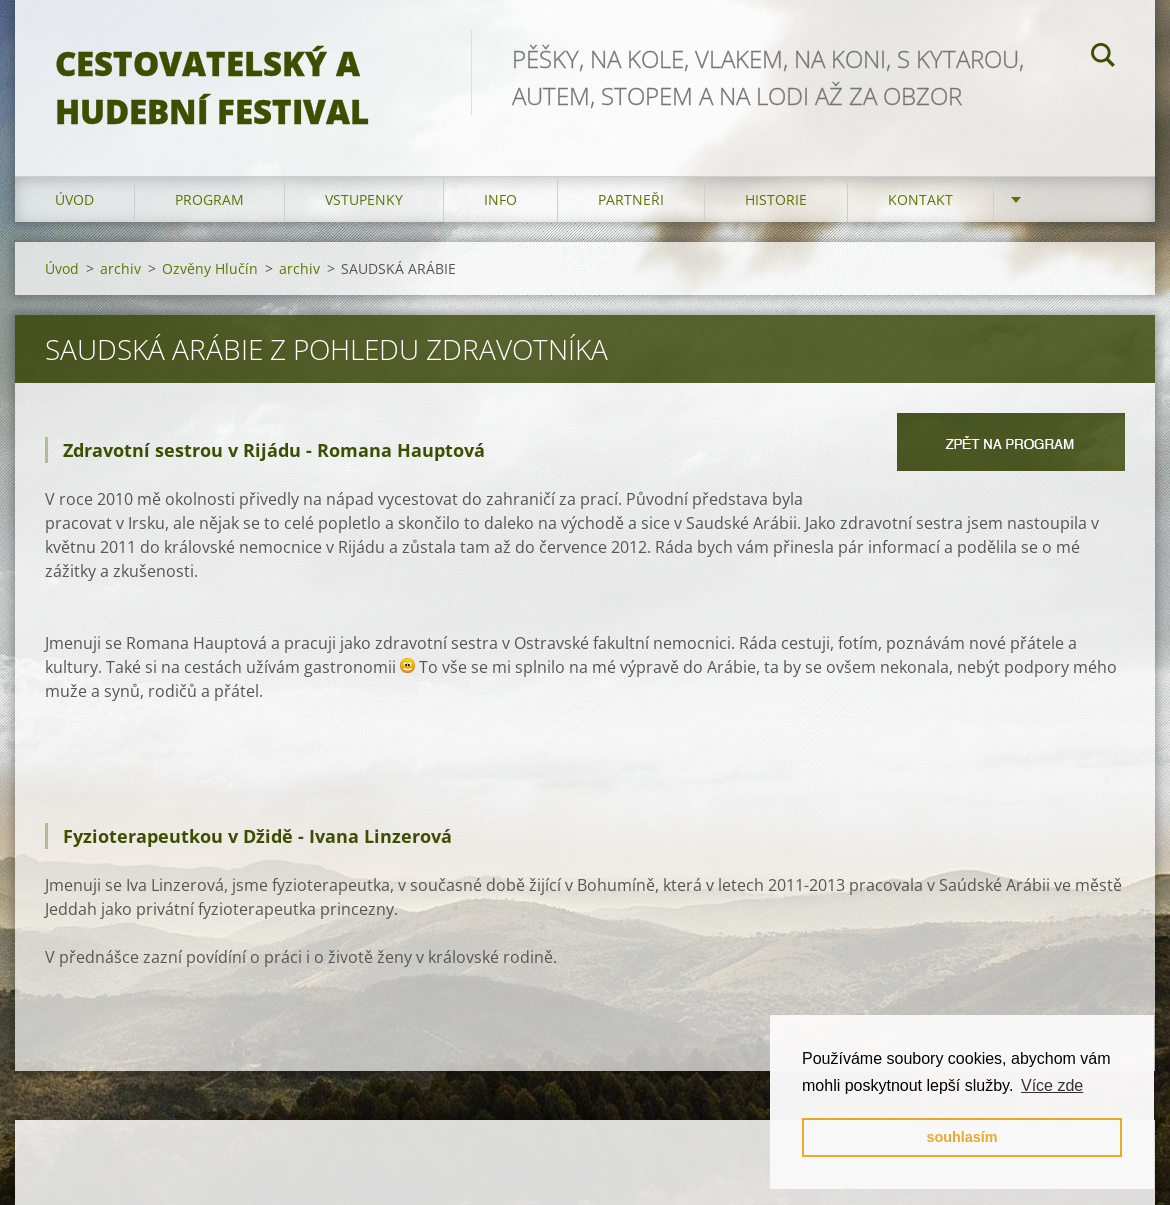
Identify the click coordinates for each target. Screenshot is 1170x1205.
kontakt (920, 199)
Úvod (74, 199)
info (500, 199)
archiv (120, 268)
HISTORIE (776, 199)
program (209, 199)
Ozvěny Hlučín (210, 268)
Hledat (1103, 58)
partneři (631, 199)
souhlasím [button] (961, 1137)
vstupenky (364, 199)
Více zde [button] (1052, 1085)
